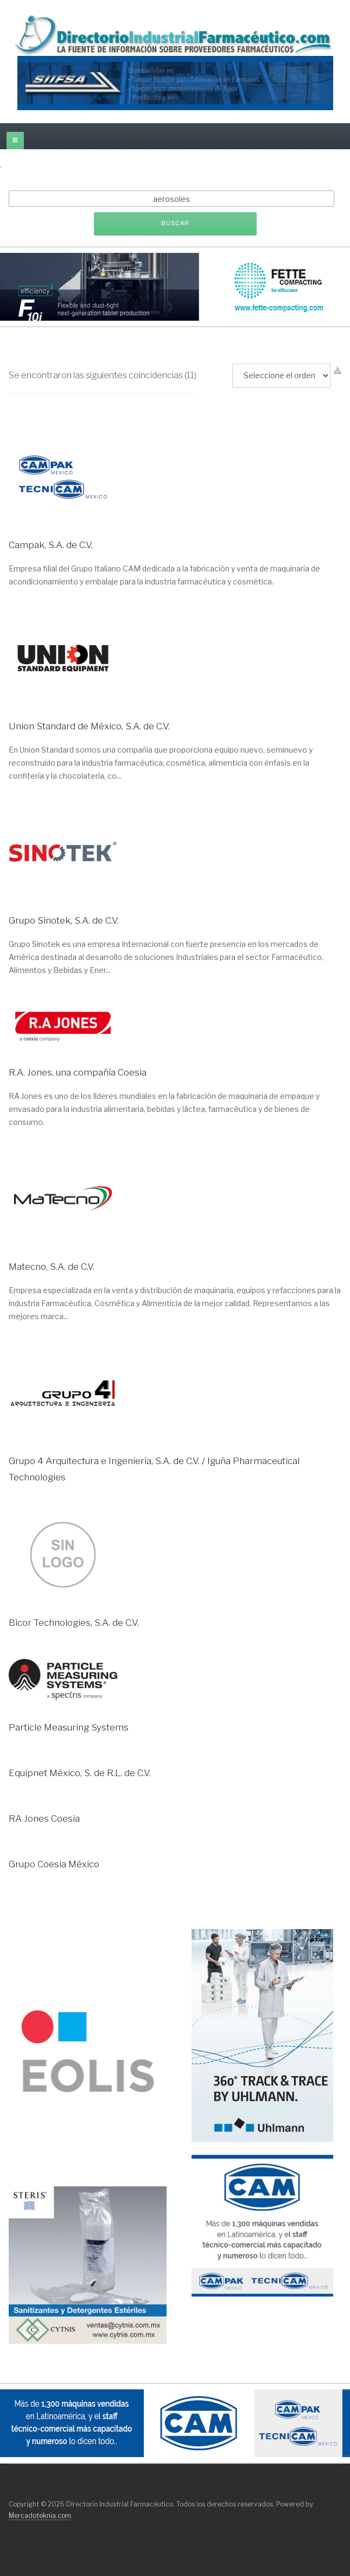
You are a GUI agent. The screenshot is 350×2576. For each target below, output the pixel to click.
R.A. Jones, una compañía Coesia (78, 1072)
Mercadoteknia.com (40, 2515)
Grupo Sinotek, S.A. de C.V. (64, 920)
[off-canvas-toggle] (15, 140)
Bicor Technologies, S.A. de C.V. (74, 1622)
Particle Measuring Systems (69, 1727)
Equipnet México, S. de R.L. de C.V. (80, 1772)
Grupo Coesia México (54, 1864)
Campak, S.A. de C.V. (51, 544)
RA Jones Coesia (44, 1818)
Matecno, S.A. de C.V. (51, 1266)
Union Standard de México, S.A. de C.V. (89, 726)
